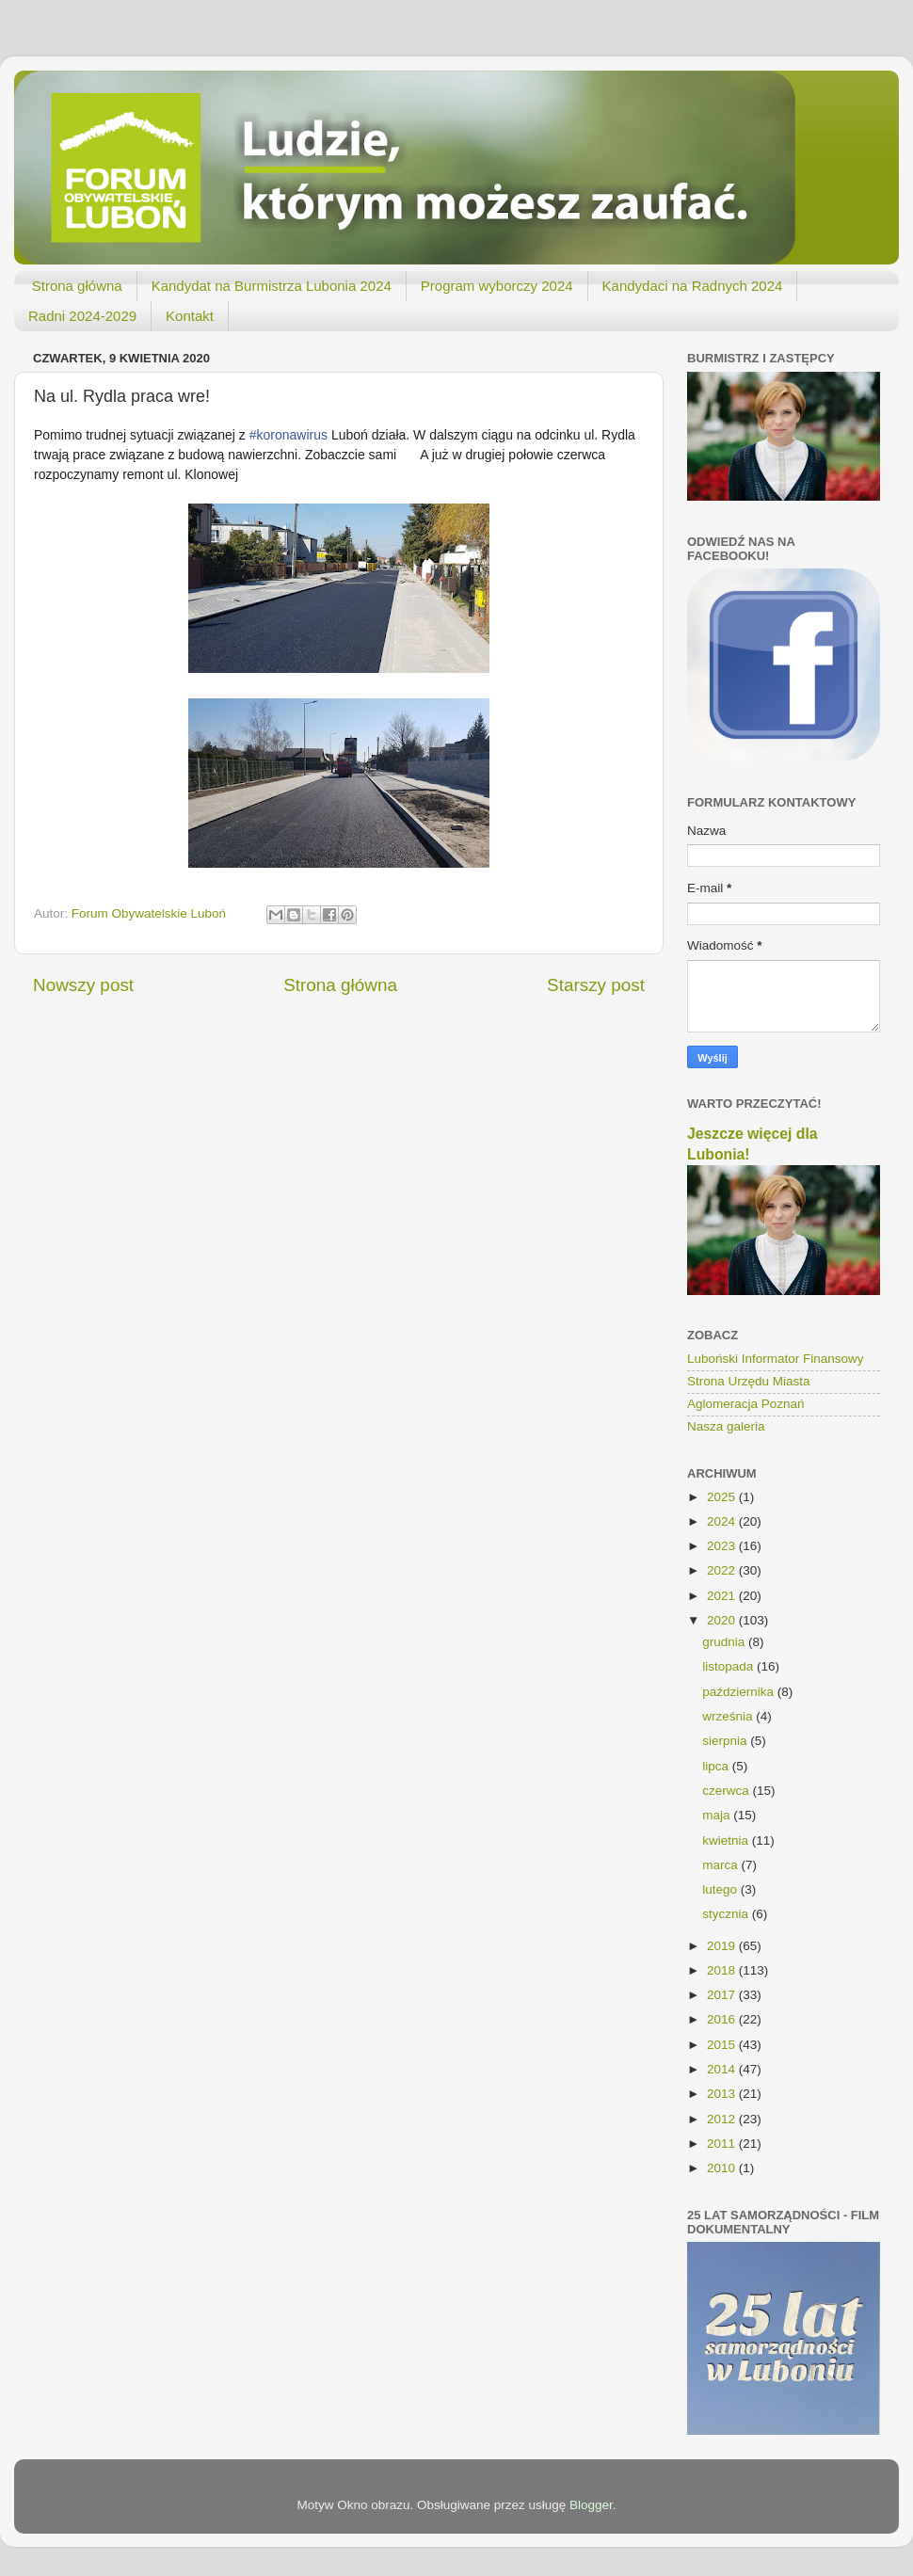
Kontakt (190, 316)
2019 (723, 1946)
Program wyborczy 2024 (497, 286)
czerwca (727, 1791)
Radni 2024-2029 (82, 316)
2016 (723, 2019)
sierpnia (726, 1741)
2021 (723, 1596)
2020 (723, 1620)
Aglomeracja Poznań (746, 1404)
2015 (723, 2045)
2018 (723, 1970)
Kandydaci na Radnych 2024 (692, 286)
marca (721, 1865)
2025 (723, 1497)
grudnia (725, 1642)
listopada (729, 1666)
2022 (723, 1570)
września (729, 1716)
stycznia (727, 1914)
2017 (723, 1995)
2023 (723, 1546)
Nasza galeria (726, 1426)
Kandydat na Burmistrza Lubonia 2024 (272, 286)
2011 (723, 2143)
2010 (723, 2168)
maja (717, 1815)
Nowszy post (83, 985)
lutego (721, 1889)
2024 (723, 1521)
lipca (717, 1766)
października (739, 1692)
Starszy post (596, 985)
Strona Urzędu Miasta (748, 1381)
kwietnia (727, 1840)
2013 (723, 2094)
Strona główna (77, 286)
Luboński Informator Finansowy (775, 1359)
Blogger (591, 2505)
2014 (723, 2069)
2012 (723, 2119)
